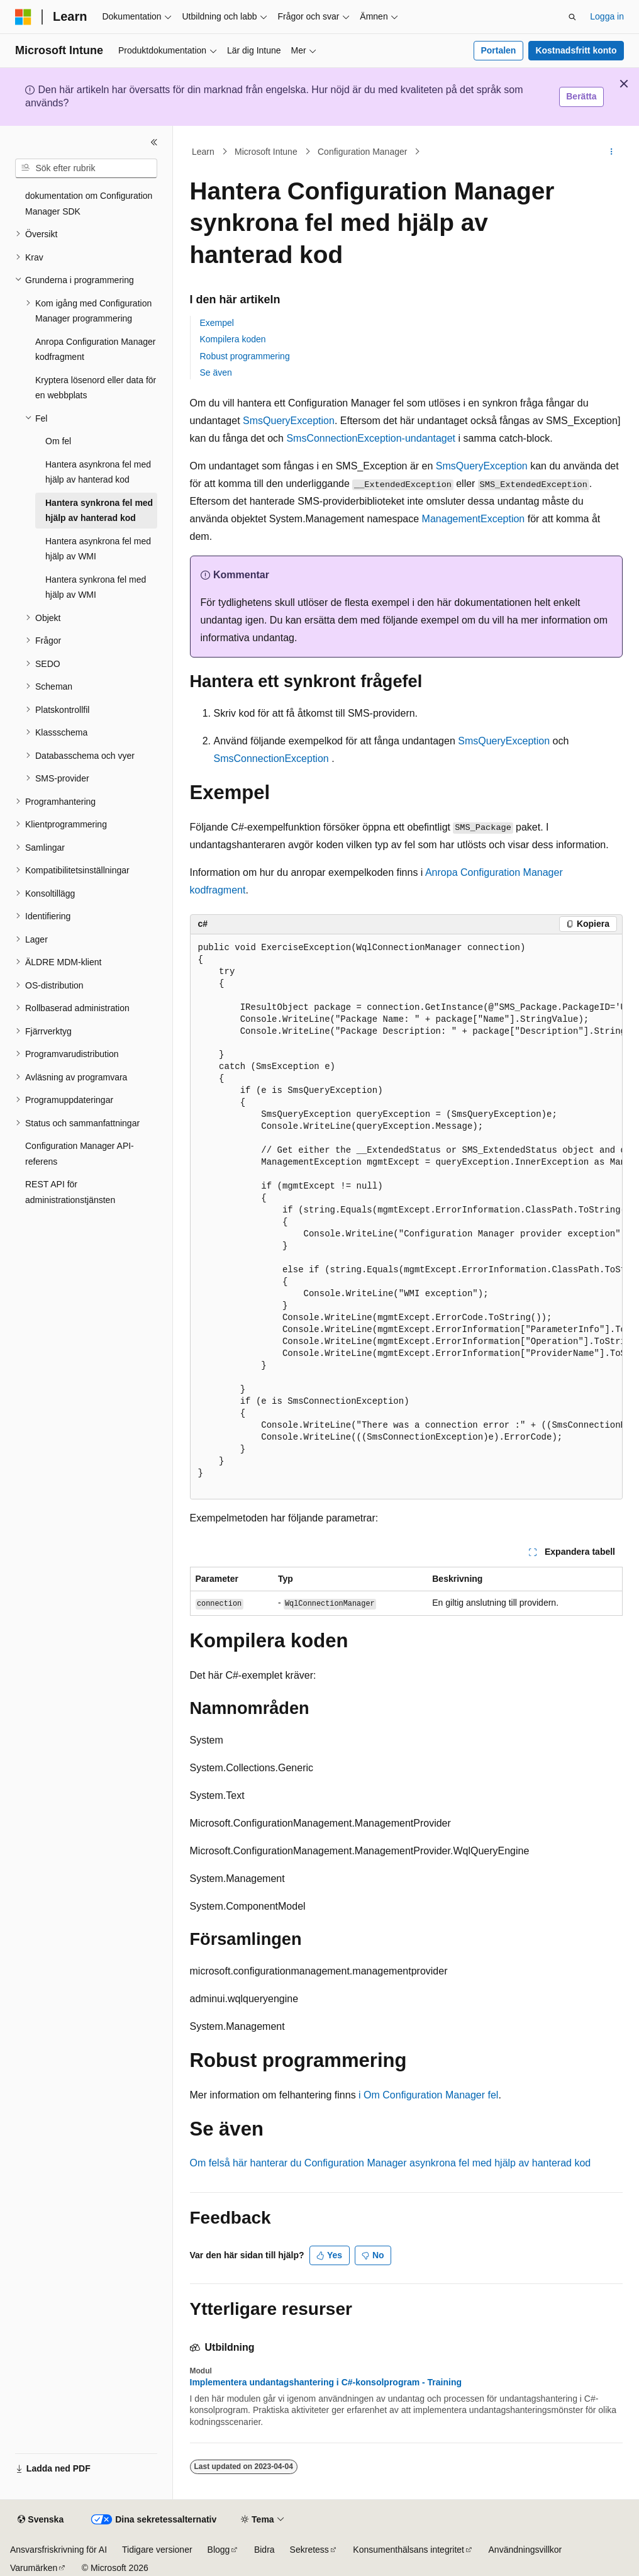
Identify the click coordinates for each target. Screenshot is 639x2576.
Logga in (607, 16)
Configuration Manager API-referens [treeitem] (79, 1154)
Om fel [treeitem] (58, 441)
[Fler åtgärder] (611, 152)
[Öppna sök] (572, 17)
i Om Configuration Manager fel (428, 2095)
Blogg (219, 2550)
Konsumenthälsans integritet (408, 2550)
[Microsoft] (23, 17)
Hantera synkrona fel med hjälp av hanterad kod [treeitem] (99, 511)
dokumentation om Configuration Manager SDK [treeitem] (88, 203)
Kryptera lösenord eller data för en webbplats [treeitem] (95, 388)
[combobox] (86, 169)
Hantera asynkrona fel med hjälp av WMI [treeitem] (98, 549)
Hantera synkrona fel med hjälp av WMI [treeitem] (95, 587)
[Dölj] (154, 142)
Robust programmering (245, 356)
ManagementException (473, 518)
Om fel (204, 2163)
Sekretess (309, 2550)
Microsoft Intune (266, 152)
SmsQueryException (289, 420)
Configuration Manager (362, 152)
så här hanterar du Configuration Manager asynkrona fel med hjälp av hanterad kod (405, 2163)
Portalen (498, 50)
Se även (216, 372)
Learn (203, 152)
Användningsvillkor (525, 2550)
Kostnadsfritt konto (575, 50)
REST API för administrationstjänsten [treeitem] (70, 1192)
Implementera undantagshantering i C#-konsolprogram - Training (326, 2382)
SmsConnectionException (271, 758)
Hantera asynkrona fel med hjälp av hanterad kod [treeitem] (98, 472)
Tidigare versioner (157, 2550)
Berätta (581, 96)
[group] (406, 1216)
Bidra (264, 2550)
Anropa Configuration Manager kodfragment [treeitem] (95, 349)
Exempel (217, 323)
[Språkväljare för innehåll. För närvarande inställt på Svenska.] (40, 2520)
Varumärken (33, 2568)
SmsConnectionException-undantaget (370, 438)
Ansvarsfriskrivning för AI (58, 2550)
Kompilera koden (233, 339)
